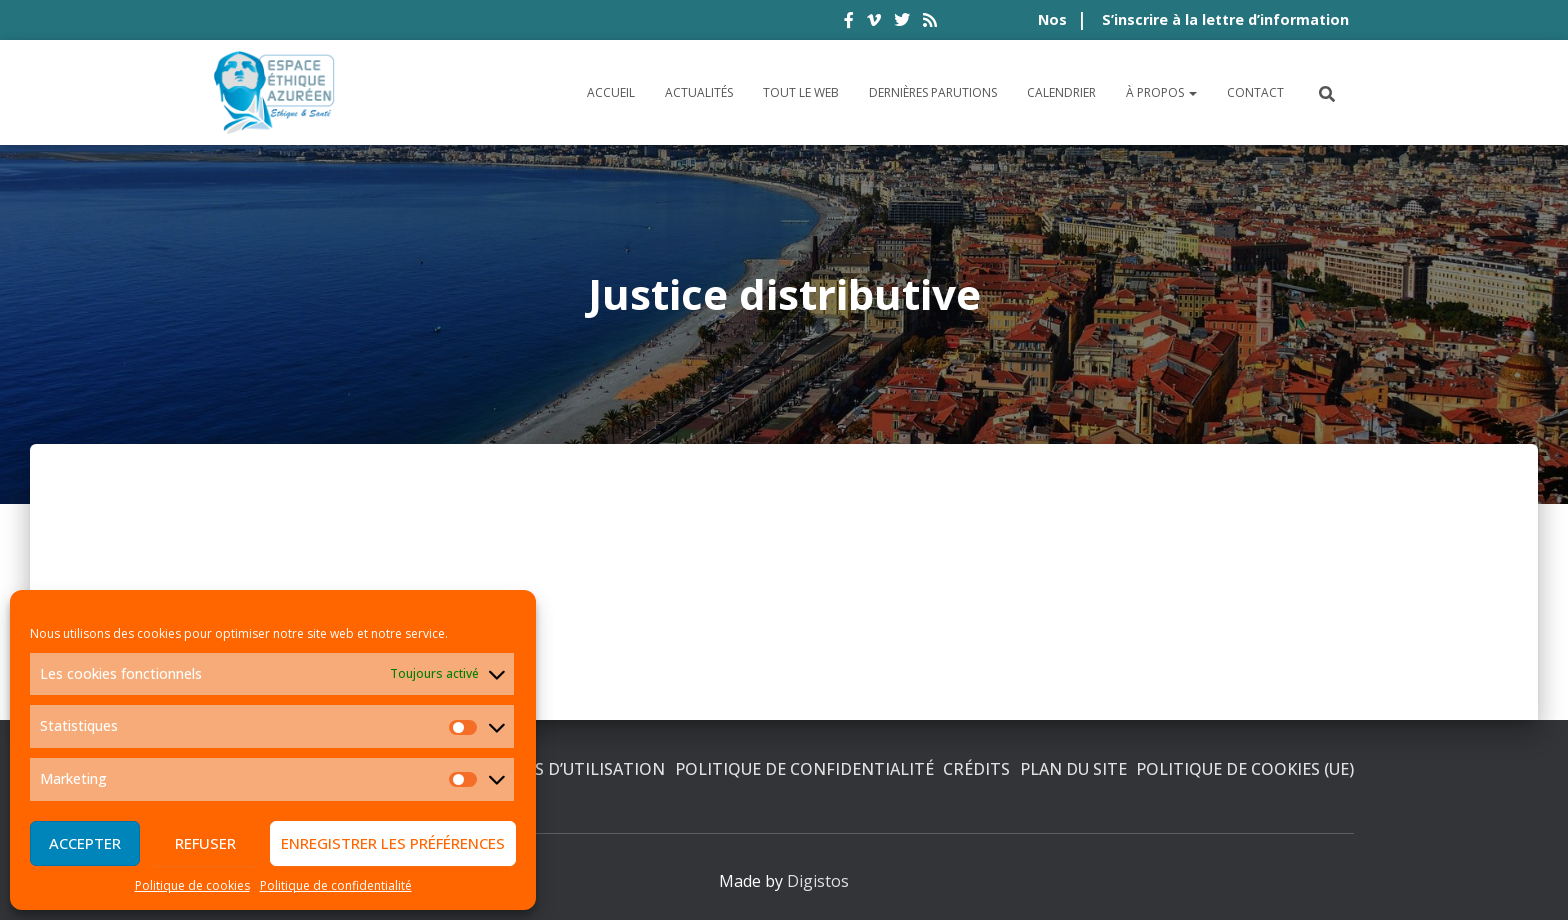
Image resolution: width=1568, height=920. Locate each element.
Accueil (611, 92)
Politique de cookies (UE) (1245, 769)
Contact (1255, 92)
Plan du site (1073, 769)
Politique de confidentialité (336, 885)
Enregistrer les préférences (393, 843)
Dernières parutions (933, 92)
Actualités (699, 92)
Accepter (85, 843)
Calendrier (1061, 92)
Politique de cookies (192, 885)
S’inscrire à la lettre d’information (1225, 19)
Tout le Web (801, 92)
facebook (849, 23)
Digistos (818, 881)
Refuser (205, 843)
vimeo (874, 23)
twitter (902, 23)
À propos (1161, 92)
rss (930, 23)
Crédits (976, 769)
